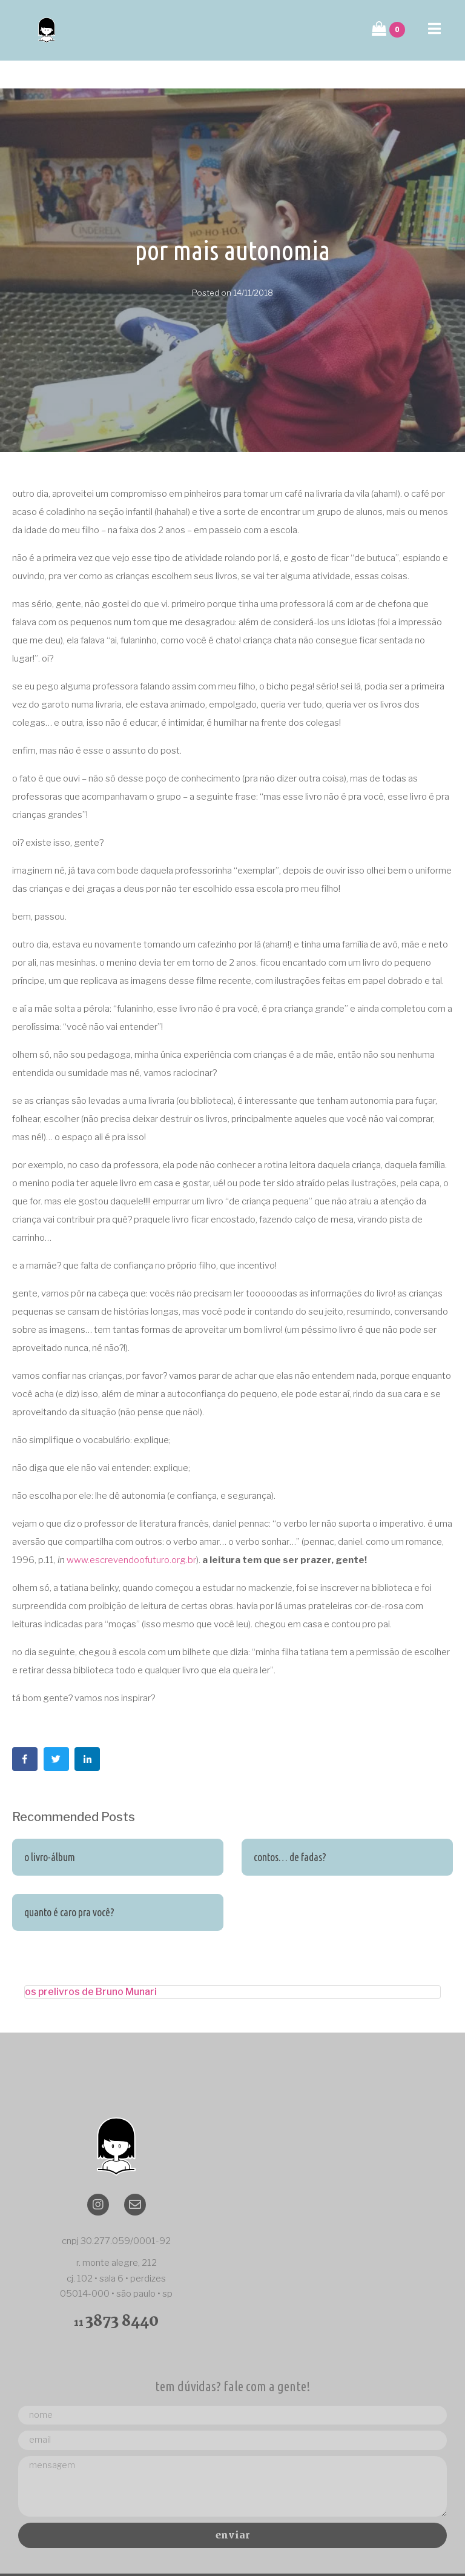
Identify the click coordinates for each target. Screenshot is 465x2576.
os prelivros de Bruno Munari (91, 1964)
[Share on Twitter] (56, 1731)
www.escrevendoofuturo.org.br (131, 1532)
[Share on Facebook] (25, 1731)
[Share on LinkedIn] (87, 1731)
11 (116, 2295)
